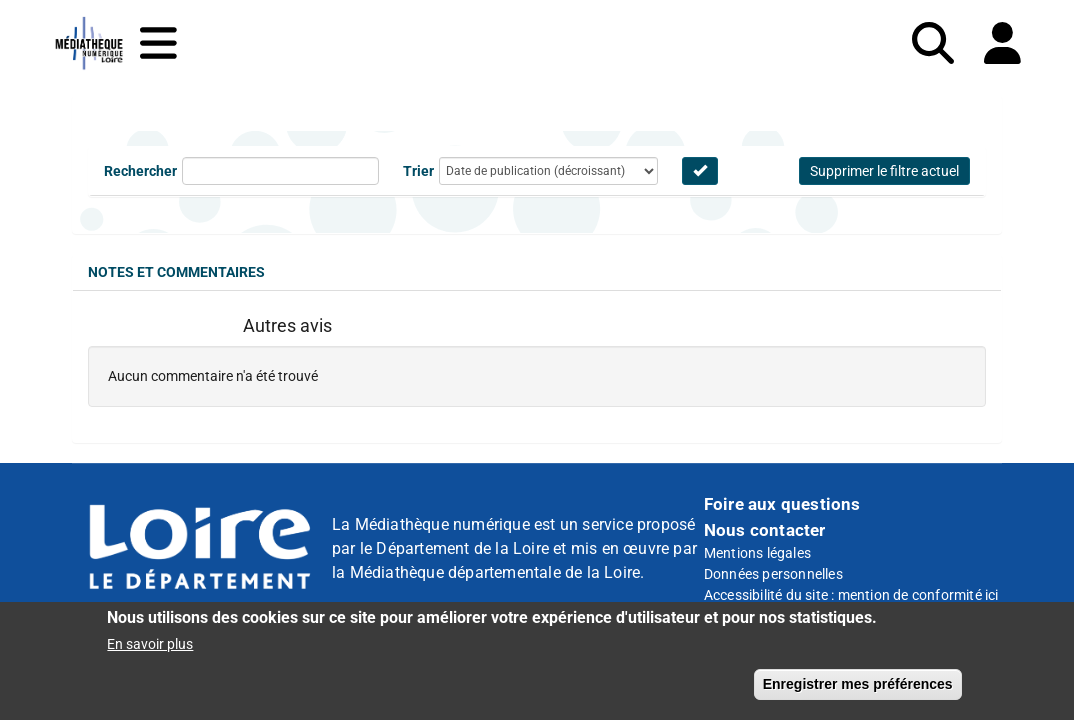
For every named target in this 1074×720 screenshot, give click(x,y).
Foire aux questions (782, 504)
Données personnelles (773, 574)
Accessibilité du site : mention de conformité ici (851, 595)
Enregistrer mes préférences (858, 685)
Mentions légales (757, 553)
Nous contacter (765, 530)
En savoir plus (150, 645)
